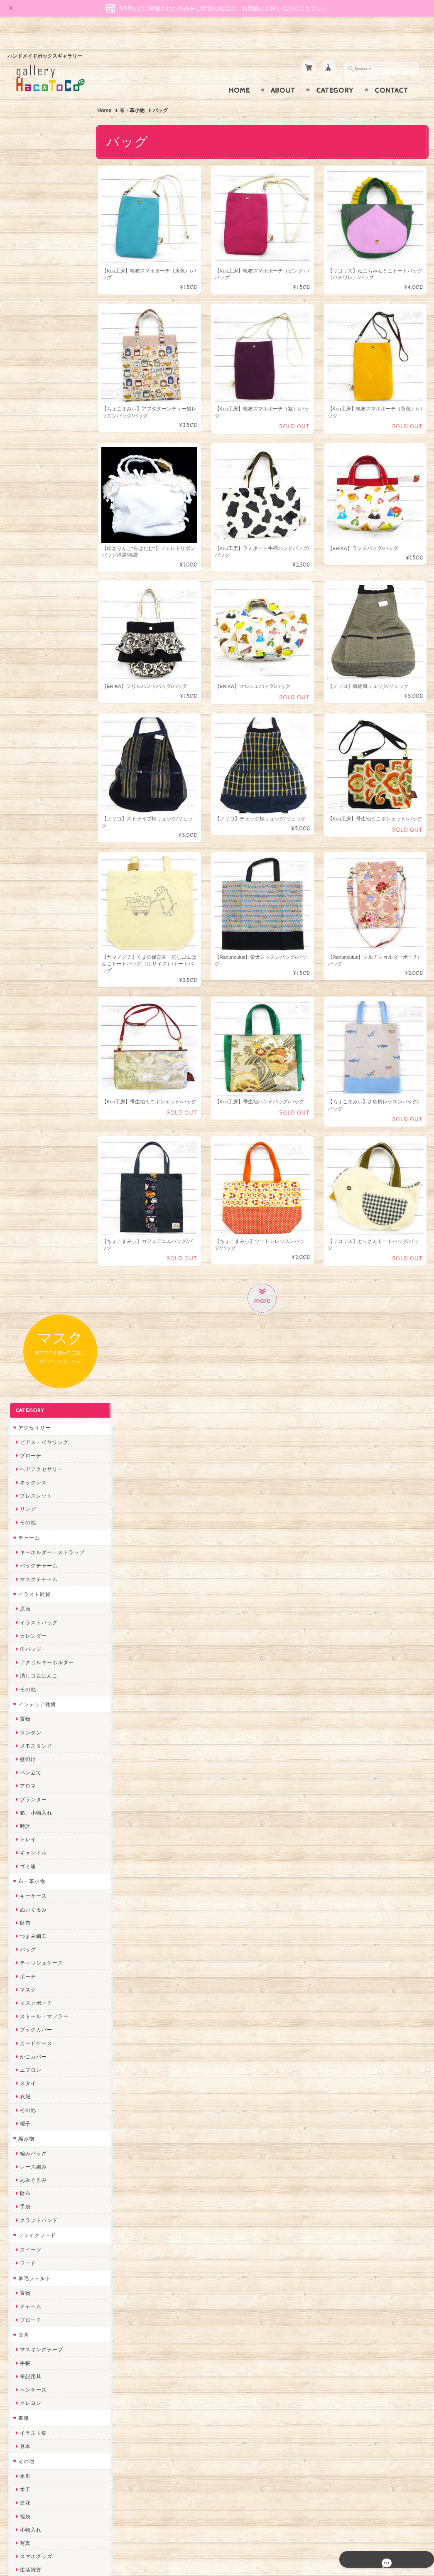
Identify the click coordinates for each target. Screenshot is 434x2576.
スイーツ (30, 1019)
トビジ (28, 1706)
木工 (25, 1258)
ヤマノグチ (33, 1853)
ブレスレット (36, 265)
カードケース (36, 812)
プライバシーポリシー (45, 2440)
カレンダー (33, 404)
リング (28, 278)
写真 (25, 1311)
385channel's (36, 2094)
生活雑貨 (30, 1338)
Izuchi (27, 1598)
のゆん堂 (30, 2160)
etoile (27, 2254)
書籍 (23, 1187)
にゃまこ (30, 1732)
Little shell (33, 2067)
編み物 (26, 907)
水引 (25, 1244)
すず (25, 2214)
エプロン (30, 838)
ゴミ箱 (28, 635)
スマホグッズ (36, 1325)
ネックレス (33, 251)
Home (239, 74)
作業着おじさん (38, 1920)
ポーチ (28, 745)
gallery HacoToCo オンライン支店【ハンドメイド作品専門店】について (54, 2400)
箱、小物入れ (36, 581)
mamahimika (35, 1652)
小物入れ (30, 1298)
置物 (25, 488)
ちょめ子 (30, 1986)
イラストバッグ (38, 391)
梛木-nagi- (32, 1906)
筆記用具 (30, 1145)
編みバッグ (33, 922)
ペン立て (30, 541)
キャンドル (33, 621)
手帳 (25, 1132)
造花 (25, 1271)
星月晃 (28, 1947)
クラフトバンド (38, 989)
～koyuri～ (33, 1960)
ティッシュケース (41, 731)
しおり (28, 1352)
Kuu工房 (30, 1679)
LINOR (28, 2134)
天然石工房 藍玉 (39, 1893)
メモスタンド (36, 514)
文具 (23, 1103)
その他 (28, 291)
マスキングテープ (41, 1118)
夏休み (28, 1488)
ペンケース (33, 1159)
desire (27, 2013)
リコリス (30, 1572)
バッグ (28, 718)
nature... (30, 2174)
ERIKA (28, 2227)
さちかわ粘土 (36, 2080)
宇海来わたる (36, 1665)
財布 (25, 691)
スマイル (30, 2107)
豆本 (25, 1215)
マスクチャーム (38, 348)
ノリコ (28, 1880)
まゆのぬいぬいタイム (47, 2053)
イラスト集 (33, 1201)
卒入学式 (30, 1529)
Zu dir (27, 2281)
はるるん (30, 1933)
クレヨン (30, 1172)
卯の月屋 (30, 1585)
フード (28, 1032)
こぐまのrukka (37, 2120)
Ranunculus (34, 1692)
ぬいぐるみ (33, 678)
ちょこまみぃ (36, 1786)
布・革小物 (137, 94)
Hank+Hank (34, 1973)
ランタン (30, 501)
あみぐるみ (33, 948)
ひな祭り (30, 1448)
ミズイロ (30, 1612)
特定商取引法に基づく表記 (50, 2457)
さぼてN (29, 2147)
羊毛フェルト (34, 1047)
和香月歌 (30, 1759)
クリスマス (33, 1515)
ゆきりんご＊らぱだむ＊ (49, 2187)
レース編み (33, 935)
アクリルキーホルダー (47, 431)
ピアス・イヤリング (44, 211)
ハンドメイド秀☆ (41, 1839)
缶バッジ (30, 417)
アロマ (28, 554)
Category (335, 74)
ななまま (30, 2040)
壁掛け (28, 527)
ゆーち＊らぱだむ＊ (44, 2201)
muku (26, 1746)
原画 (25, 378)
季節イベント (34, 1407)
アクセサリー (34, 196)
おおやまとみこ (38, 1772)
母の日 (28, 1462)
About (283, 74)
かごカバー (33, 825)
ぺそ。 (28, 1866)
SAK (25, 2268)
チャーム (28, 306)
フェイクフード (37, 1004)
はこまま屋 (33, 1639)
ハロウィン (33, 1502)
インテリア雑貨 (37, 473)
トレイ (28, 608)
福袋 (25, 1285)
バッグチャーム (38, 334)
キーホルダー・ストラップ (52, 321)
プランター (33, 568)
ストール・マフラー (44, 785)
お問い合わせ (35, 2424)
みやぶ (28, 1799)
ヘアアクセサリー (41, 238)
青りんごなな (36, 1625)
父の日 (28, 1475)
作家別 (26, 1557)
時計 (25, 594)
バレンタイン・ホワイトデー (55, 1435)
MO (24, 1719)
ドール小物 (33, 1378)
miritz (27, 2000)
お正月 (28, 1421)
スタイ (28, 852)
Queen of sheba (40, 2027)
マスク (28, 758)
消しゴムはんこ (38, 444)
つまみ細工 (33, 704)
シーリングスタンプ (44, 1392)
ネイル (28, 1365)
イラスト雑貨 (34, 363)
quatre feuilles (38, 1826)
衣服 (25, 865)
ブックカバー (36, 798)
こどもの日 (33, 1542)
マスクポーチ (36, 771)
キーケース (33, 665)
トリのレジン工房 (41, 2241)
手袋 (25, 975)
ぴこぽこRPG (36, 1813)
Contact (391, 74)
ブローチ (30, 224)
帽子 (25, 892)
